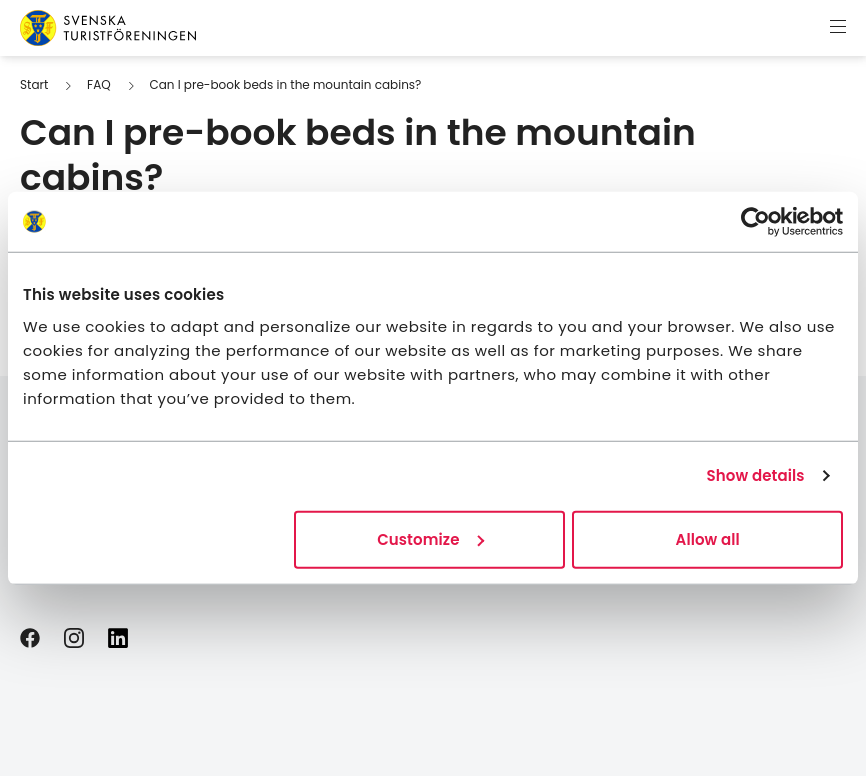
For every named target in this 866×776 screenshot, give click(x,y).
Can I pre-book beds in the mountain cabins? (285, 84)
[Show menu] (838, 28)
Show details (756, 475)
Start (34, 84)
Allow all (708, 538)
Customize (430, 538)
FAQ (99, 84)
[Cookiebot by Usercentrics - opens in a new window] (755, 222)
